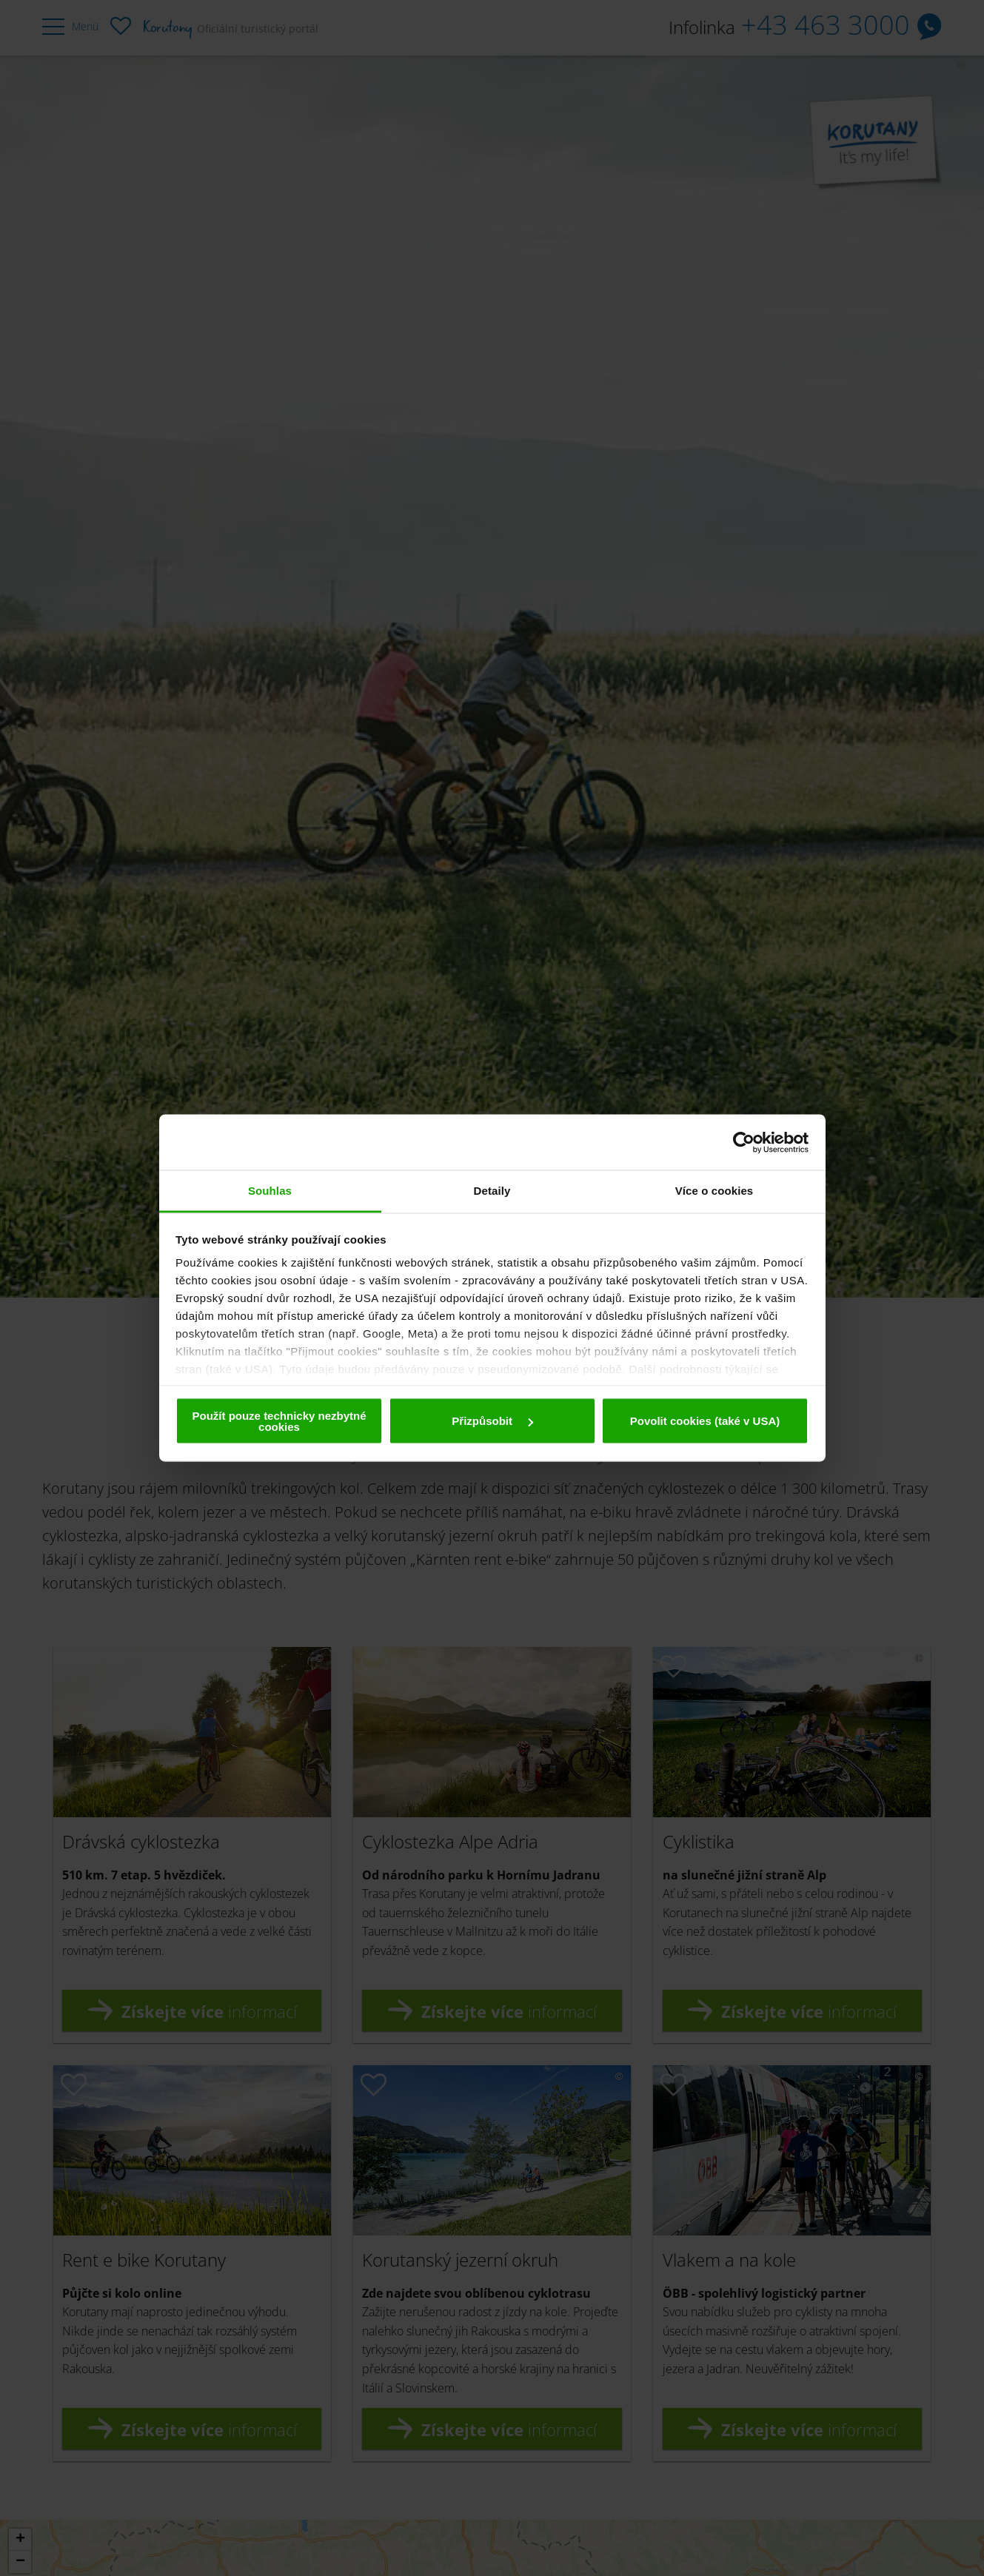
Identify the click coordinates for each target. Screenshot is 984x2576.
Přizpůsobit (492, 1421)
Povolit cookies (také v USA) (705, 1421)
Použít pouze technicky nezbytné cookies (279, 1420)
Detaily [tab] (492, 1190)
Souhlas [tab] (270, 1190)
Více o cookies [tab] (714, 1190)
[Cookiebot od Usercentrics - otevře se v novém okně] (744, 1142)
